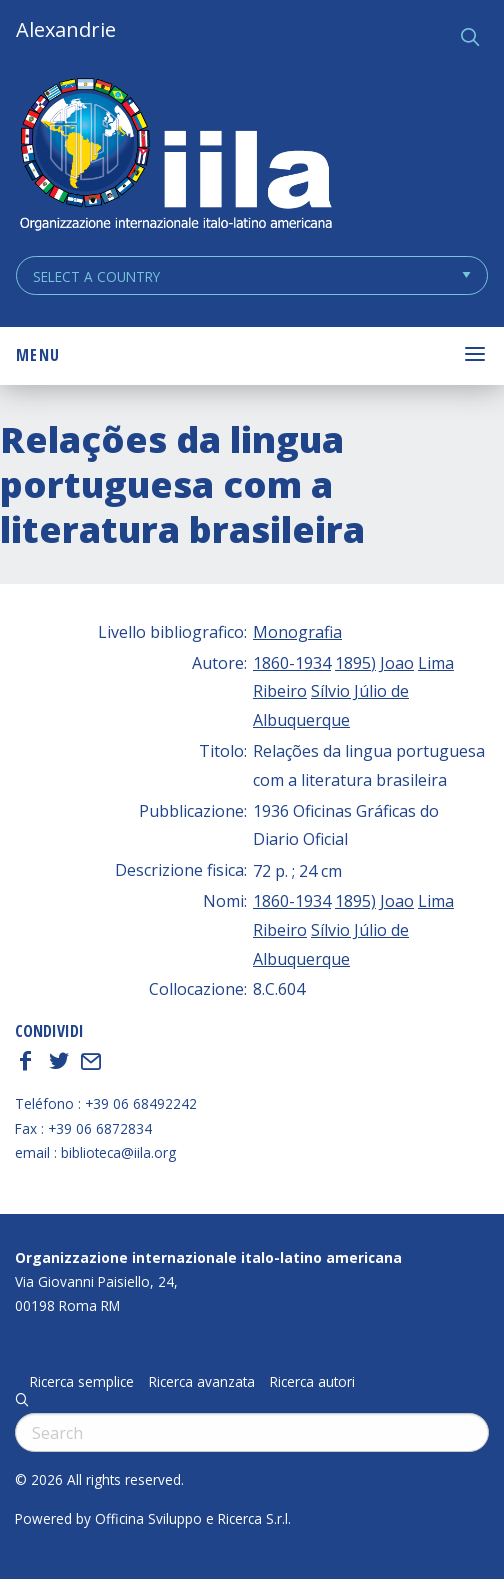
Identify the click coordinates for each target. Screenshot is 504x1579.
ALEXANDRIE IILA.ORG (175, 156)
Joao (397, 663)
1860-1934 (292, 663)
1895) (355, 663)
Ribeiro (280, 691)
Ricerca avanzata (202, 1382)
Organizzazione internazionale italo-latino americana (208, 1257)
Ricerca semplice (82, 1382)
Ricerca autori (312, 1382)
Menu (38, 355)
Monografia (297, 632)
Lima (436, 663)
